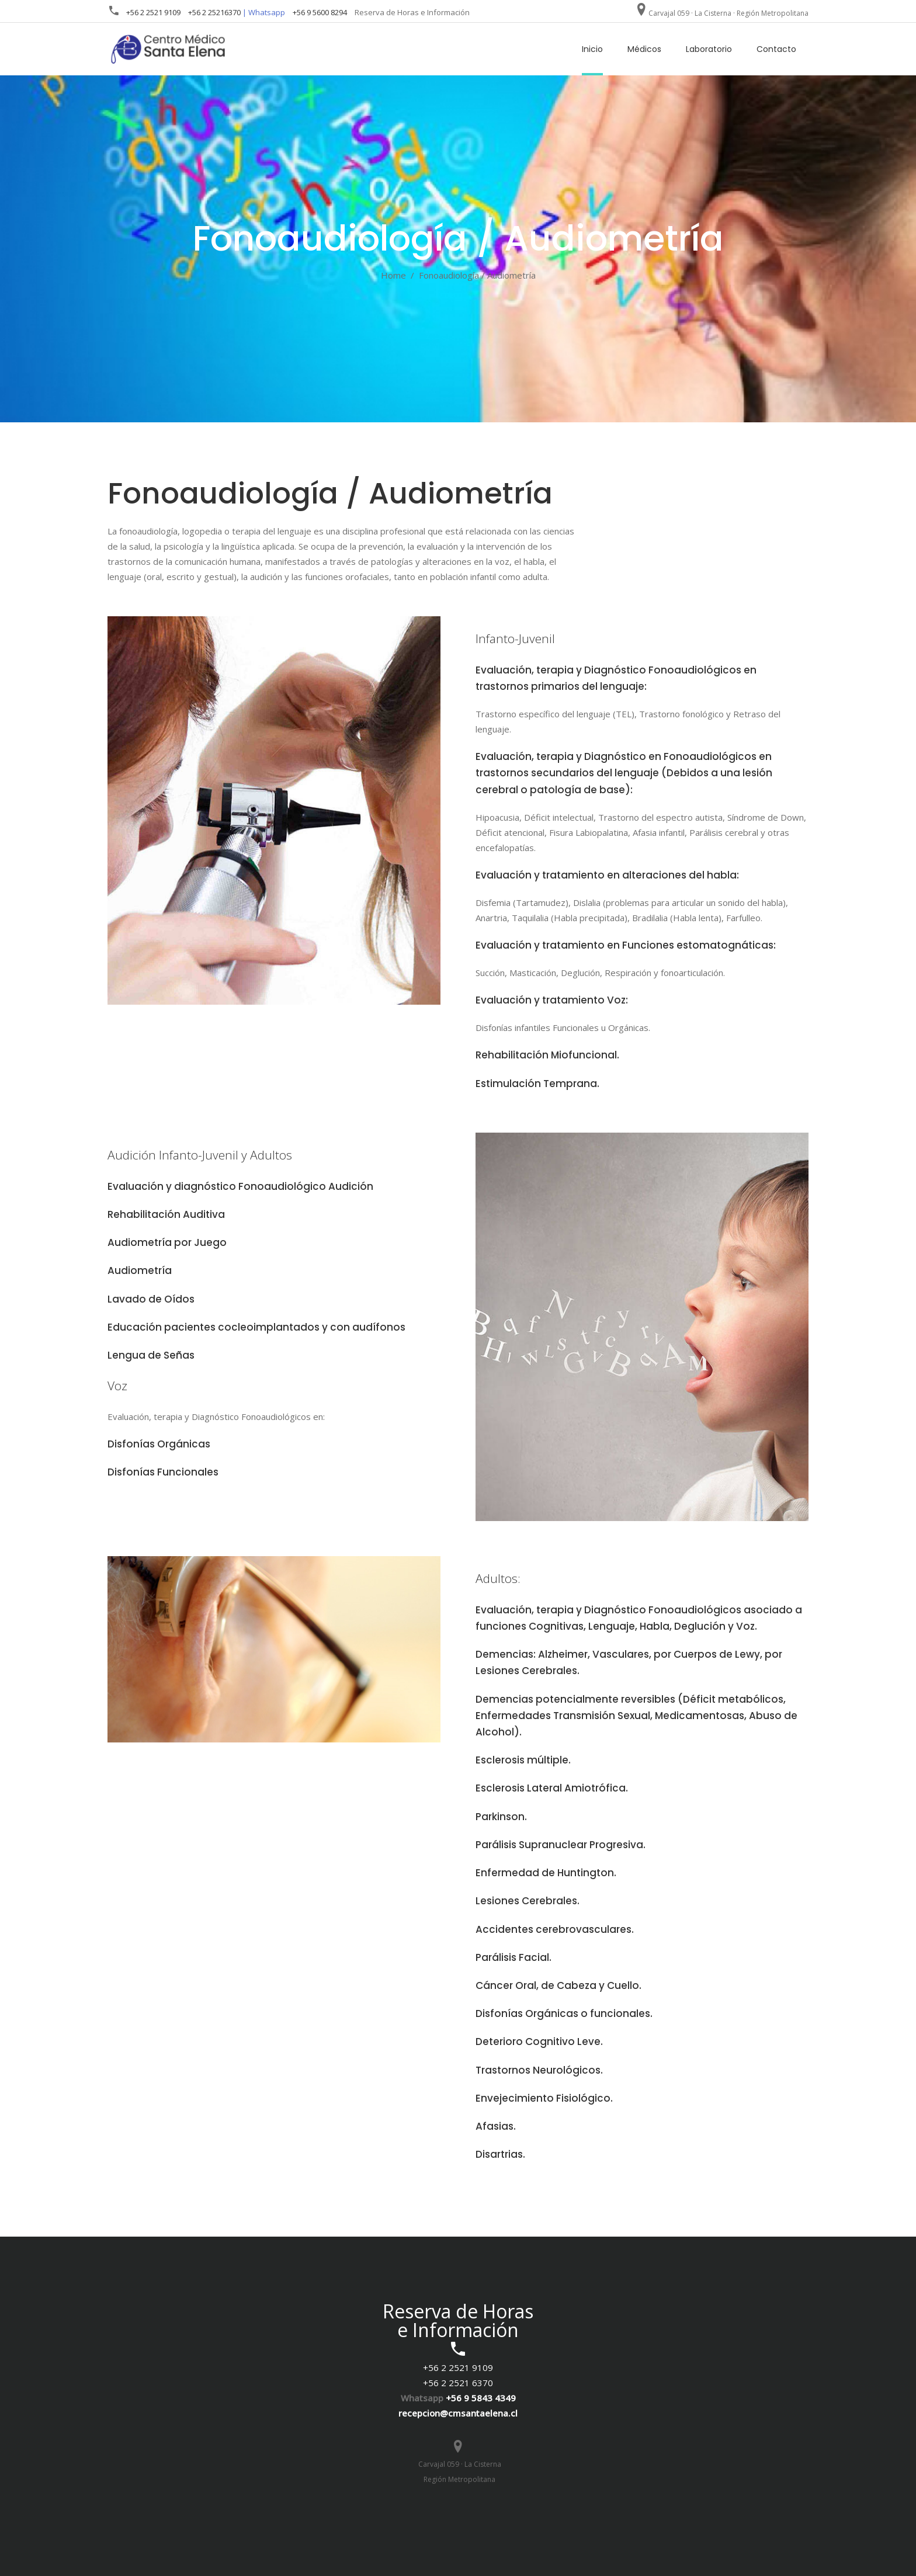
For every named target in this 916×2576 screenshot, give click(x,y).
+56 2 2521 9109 (153, 12)
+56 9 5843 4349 (481, 2398)
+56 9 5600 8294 (320, 12)
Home (393, 275)
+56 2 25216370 (214, 12)
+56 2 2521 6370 (458, 2382)
